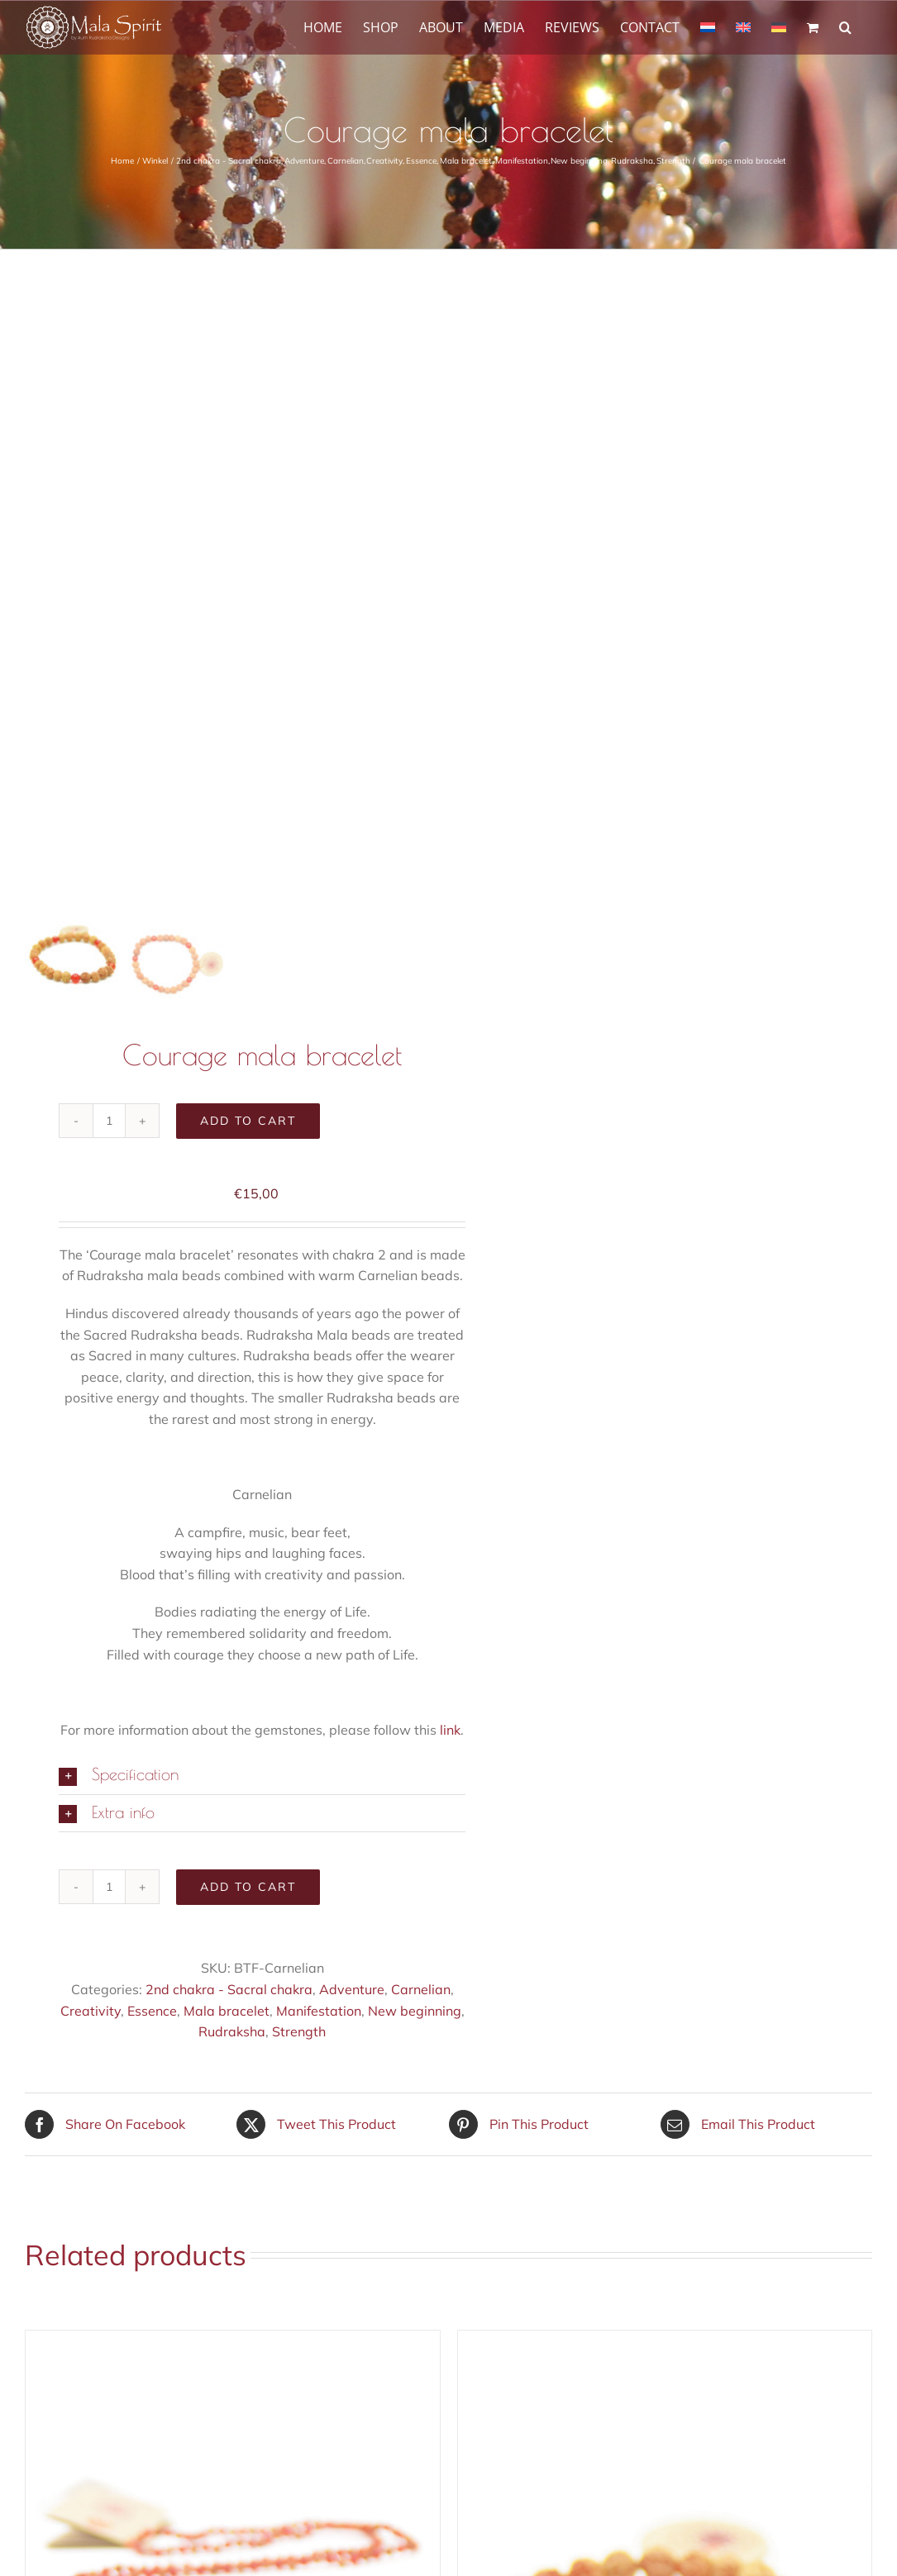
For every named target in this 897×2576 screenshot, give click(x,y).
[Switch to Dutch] (707, 26)
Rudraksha (231, 2032)
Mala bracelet (227, 2011)
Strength (299, 2032)
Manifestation (318, 2011)
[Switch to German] (778, 26)
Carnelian (421, 1990)
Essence (152, 2011)
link (450, 1730)
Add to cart (248, 1121)
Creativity (90, 2011)
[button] (845, 26)
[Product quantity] (109, 1121)
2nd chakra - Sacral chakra (229, 1990)
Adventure (351, 1990)
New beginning (414, 2011)
